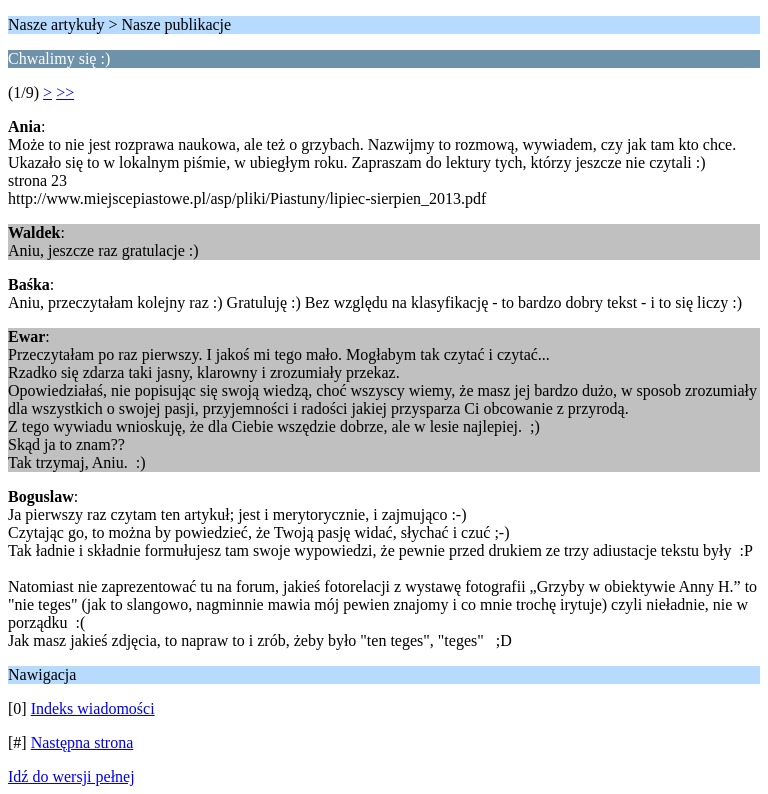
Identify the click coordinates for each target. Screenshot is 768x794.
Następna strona (82, 742)
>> (65, 92)
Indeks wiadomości (93, 708)
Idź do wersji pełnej (71, 776)
